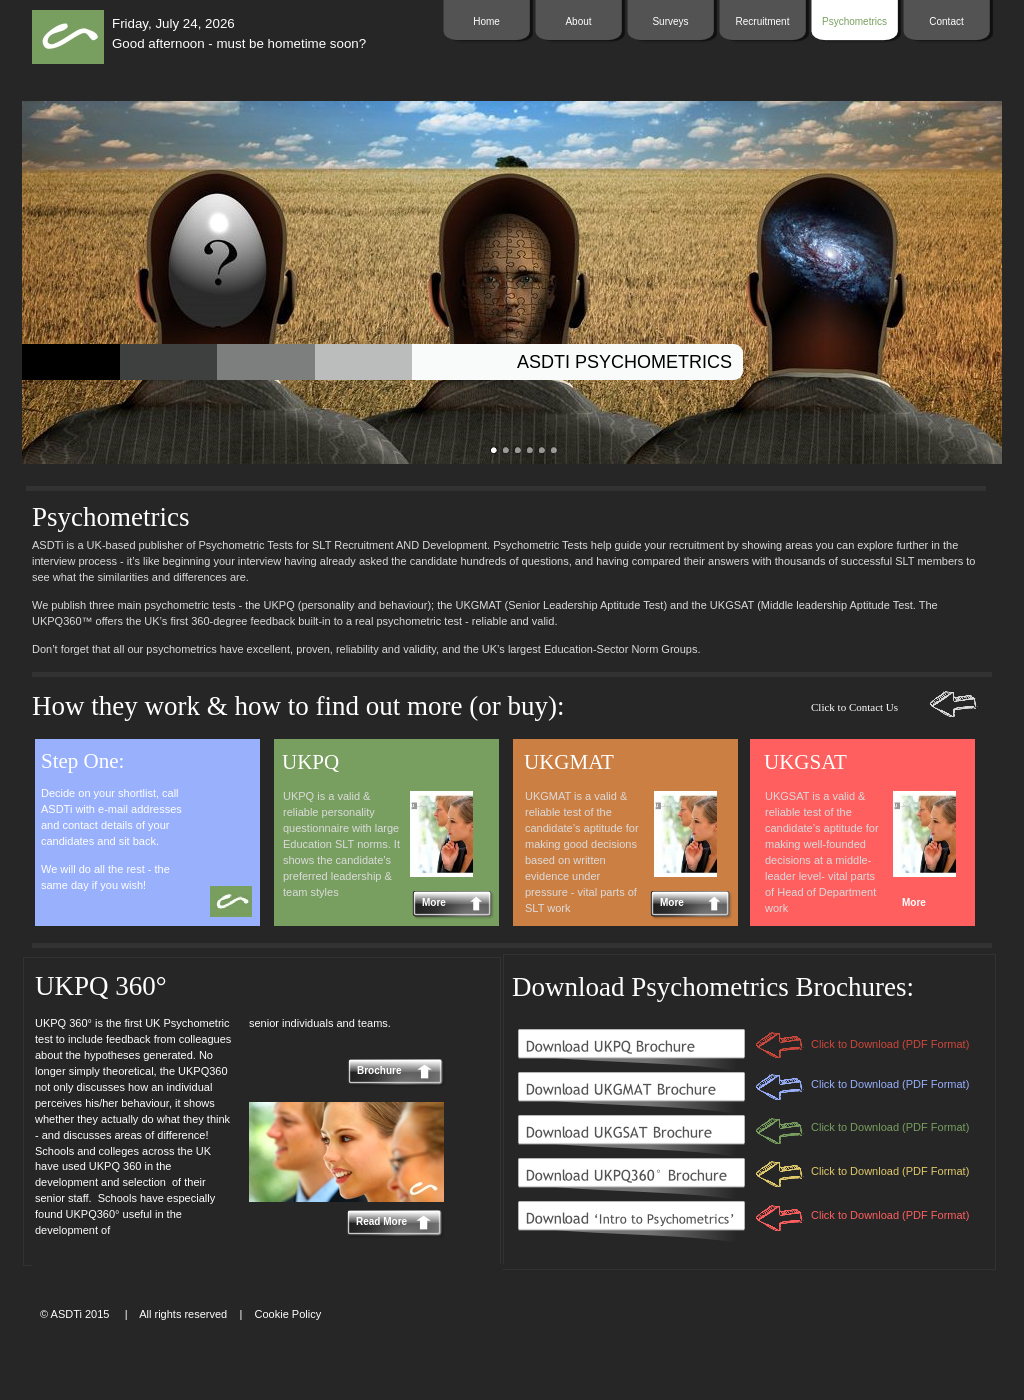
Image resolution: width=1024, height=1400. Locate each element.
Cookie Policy (288, 1314)
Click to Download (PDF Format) (890, 1215)
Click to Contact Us (854, 707)
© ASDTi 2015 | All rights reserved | (141, 1314)
